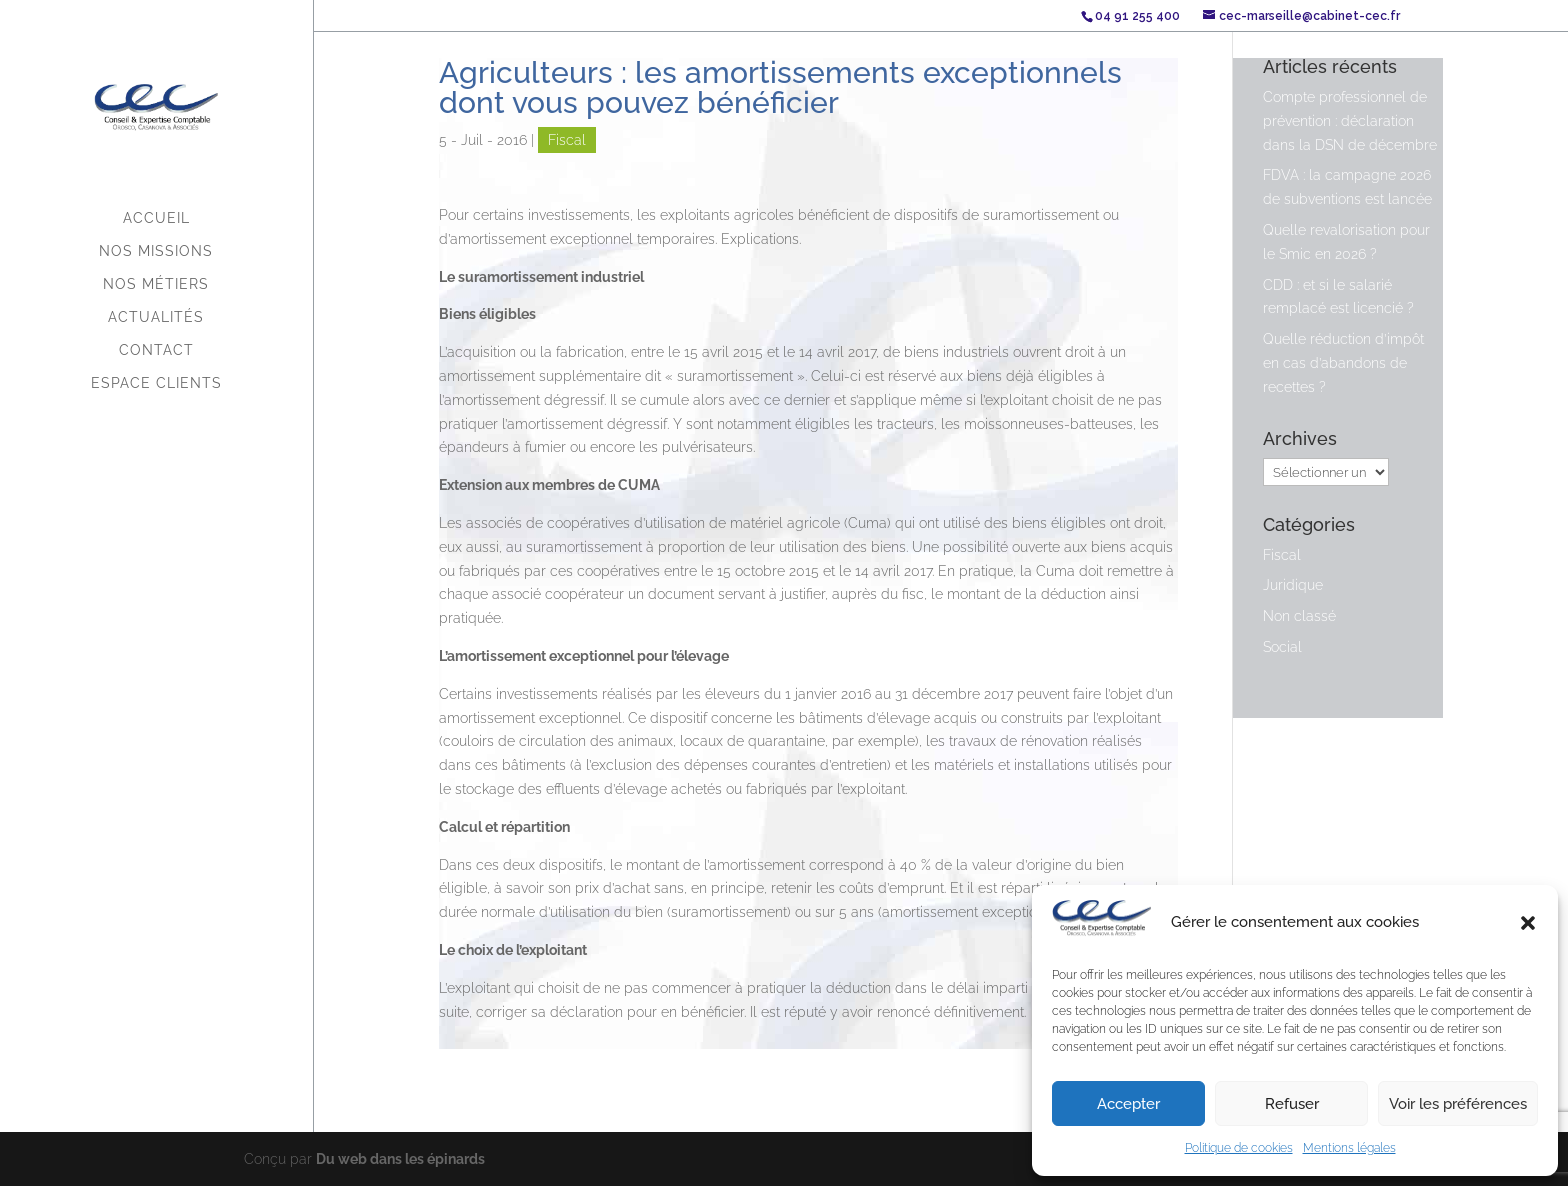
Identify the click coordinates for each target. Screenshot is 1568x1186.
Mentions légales (1349, 1148)
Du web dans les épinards (400, 1158)
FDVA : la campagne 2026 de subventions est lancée (1347, 187)
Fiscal (567, 140)
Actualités (156, 317)
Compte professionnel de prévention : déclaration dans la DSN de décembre (1350, 121)
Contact (156, 350)
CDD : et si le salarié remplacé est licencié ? (1338, 297)
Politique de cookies (1239, 1148)
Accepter (1128, 1104)
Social (1282, 647)
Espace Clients (156, 383)
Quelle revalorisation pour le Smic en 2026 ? (1346, 242)
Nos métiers (156, 284)
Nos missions (156, 251)
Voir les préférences (1458, 1104)
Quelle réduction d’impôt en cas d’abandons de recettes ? (1343, 363)
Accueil (156, 218)
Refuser (1292, 1104)
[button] (1528, 923)
